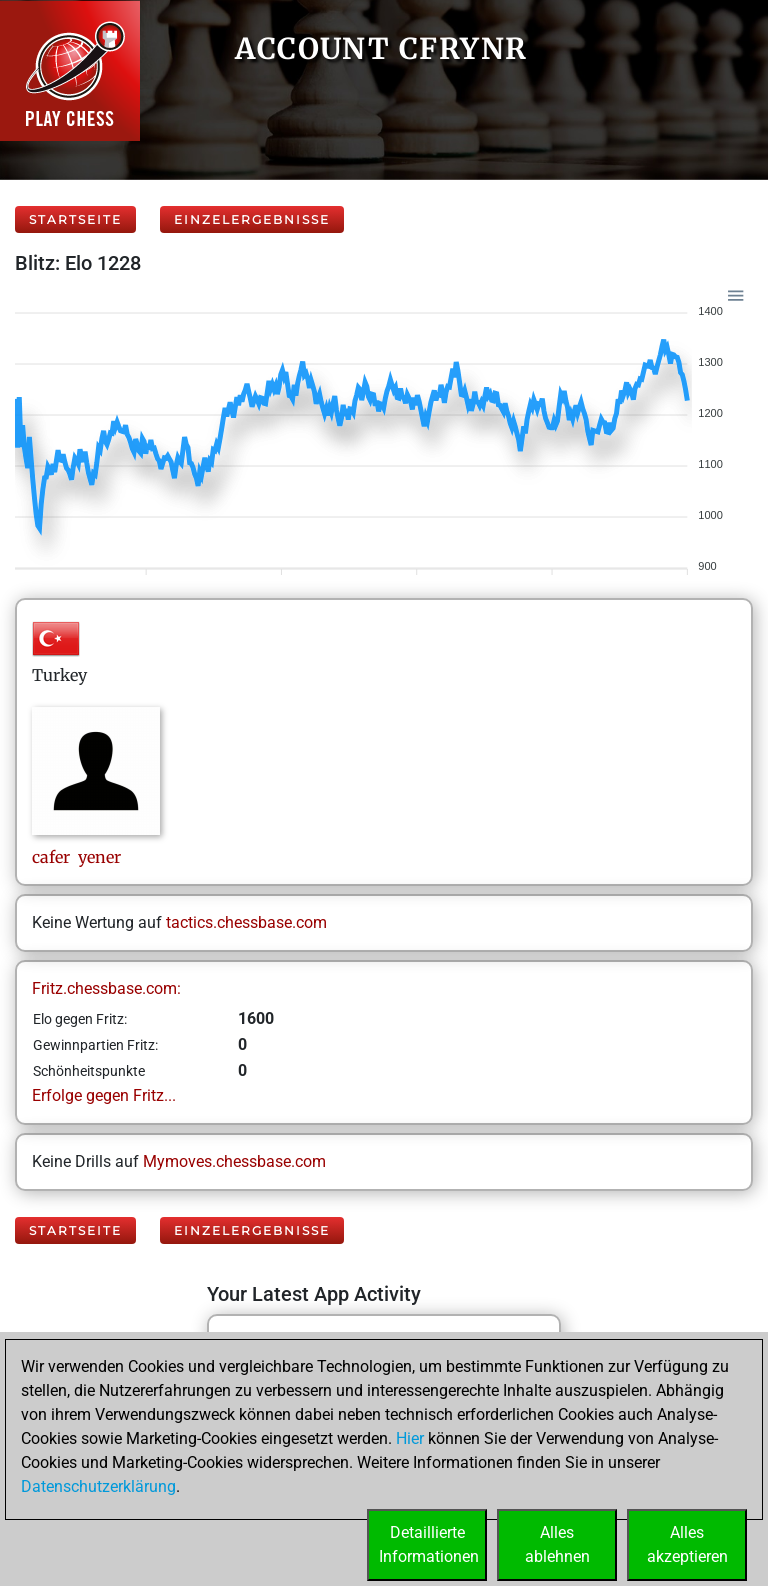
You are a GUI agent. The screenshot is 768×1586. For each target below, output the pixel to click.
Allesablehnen (557, 1544)
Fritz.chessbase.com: (106, 988)
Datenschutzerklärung (98, 1486)
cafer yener (76, 857)
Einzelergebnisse (252, 219)
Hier (410, 1438)
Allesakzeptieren (687, 1544)
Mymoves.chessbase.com (234, 1161)
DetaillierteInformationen (429, 1544)
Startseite (75, 219)
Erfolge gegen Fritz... (104, 1095)
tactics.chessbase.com (246, 922)
